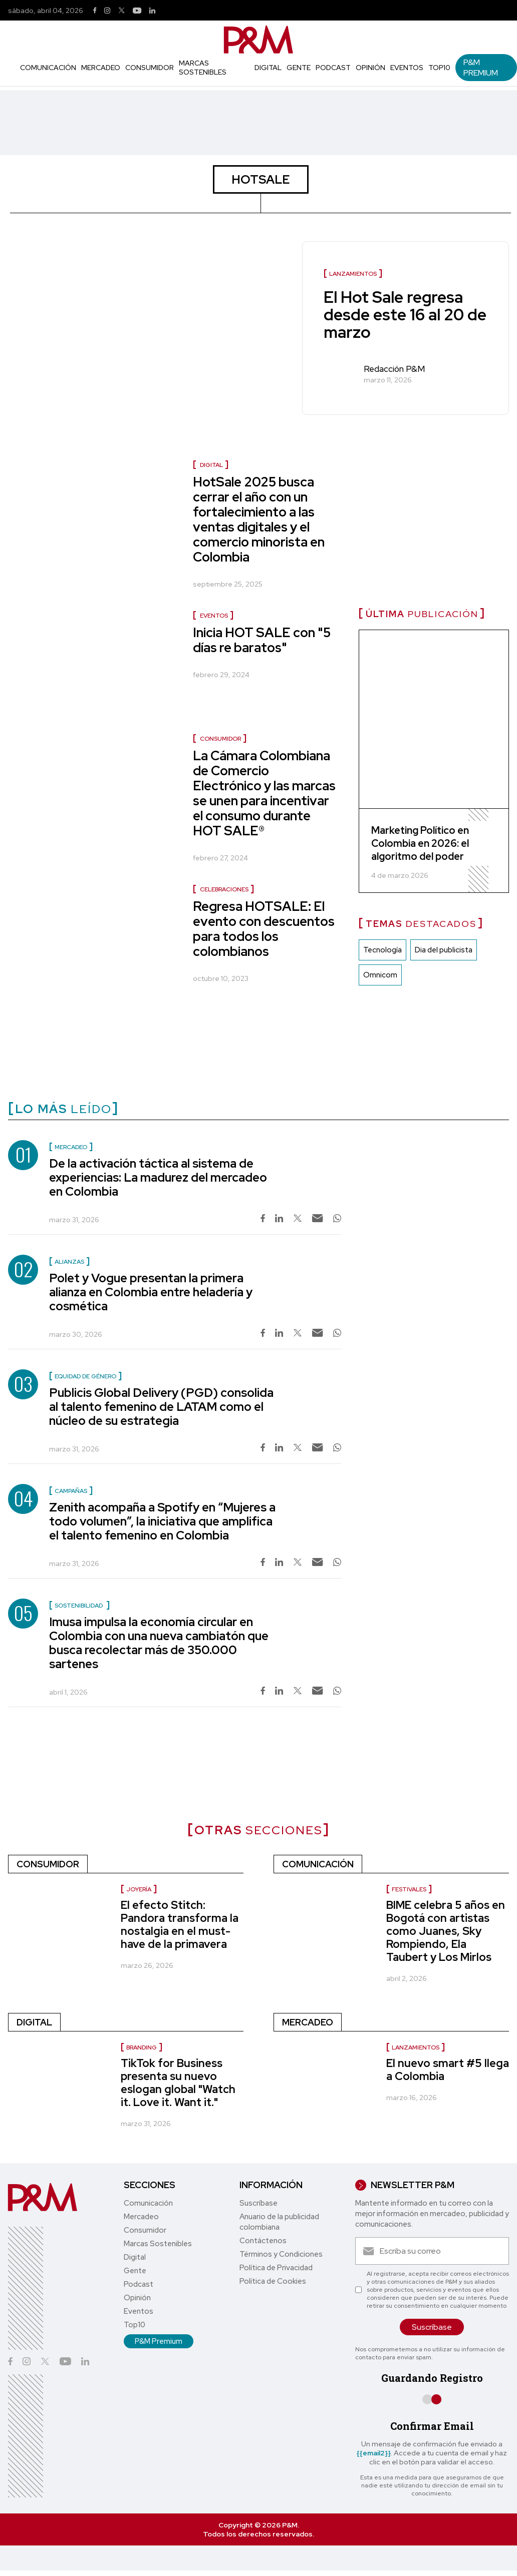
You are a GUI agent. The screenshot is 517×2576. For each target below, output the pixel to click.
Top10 (439, 67)
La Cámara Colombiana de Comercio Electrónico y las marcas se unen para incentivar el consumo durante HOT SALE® (264, 793)
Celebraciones (224, 889)
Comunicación (48, 67)
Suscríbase (258, 2203)
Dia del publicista (443, 950)
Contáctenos (263, 2241)
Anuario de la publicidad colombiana (279, 2222)
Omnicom (380, 975)
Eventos (406, 67)
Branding (141, 2047)
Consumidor (149, 67)
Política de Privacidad (276, 2268)
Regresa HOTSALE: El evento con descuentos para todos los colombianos (264, 929)
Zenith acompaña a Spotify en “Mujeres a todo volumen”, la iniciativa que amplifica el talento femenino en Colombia (162, 1521)
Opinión (370, 67)
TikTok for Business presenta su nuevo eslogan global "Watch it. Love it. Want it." (178, 2083)
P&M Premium (480, 67)
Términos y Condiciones (281, 2254)
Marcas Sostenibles (202, 68)
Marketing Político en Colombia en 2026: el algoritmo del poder (420, 843)
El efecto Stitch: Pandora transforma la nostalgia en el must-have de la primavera (179, 1924)
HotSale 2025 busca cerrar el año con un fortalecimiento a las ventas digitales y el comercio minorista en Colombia (259, 519)
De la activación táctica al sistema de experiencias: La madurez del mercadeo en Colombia (158, 1177)
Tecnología (382, 950)
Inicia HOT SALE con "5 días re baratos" (262, 640)
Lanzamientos (415, 2047)
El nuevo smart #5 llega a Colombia (447, 2070)
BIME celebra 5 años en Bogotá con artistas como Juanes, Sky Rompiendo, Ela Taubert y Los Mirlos (445, 1931)
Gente (299, 67)
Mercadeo (100, 67)
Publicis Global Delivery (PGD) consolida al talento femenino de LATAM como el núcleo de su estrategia (161, 1406)
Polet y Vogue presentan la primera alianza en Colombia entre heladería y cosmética (150, 1292)
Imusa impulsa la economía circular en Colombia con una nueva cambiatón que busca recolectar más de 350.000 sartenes (159, 1643)
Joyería (138, 1889)
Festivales (409, 1889)
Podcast (333, 67)
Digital (268, 67)
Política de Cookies (272, 2281)
